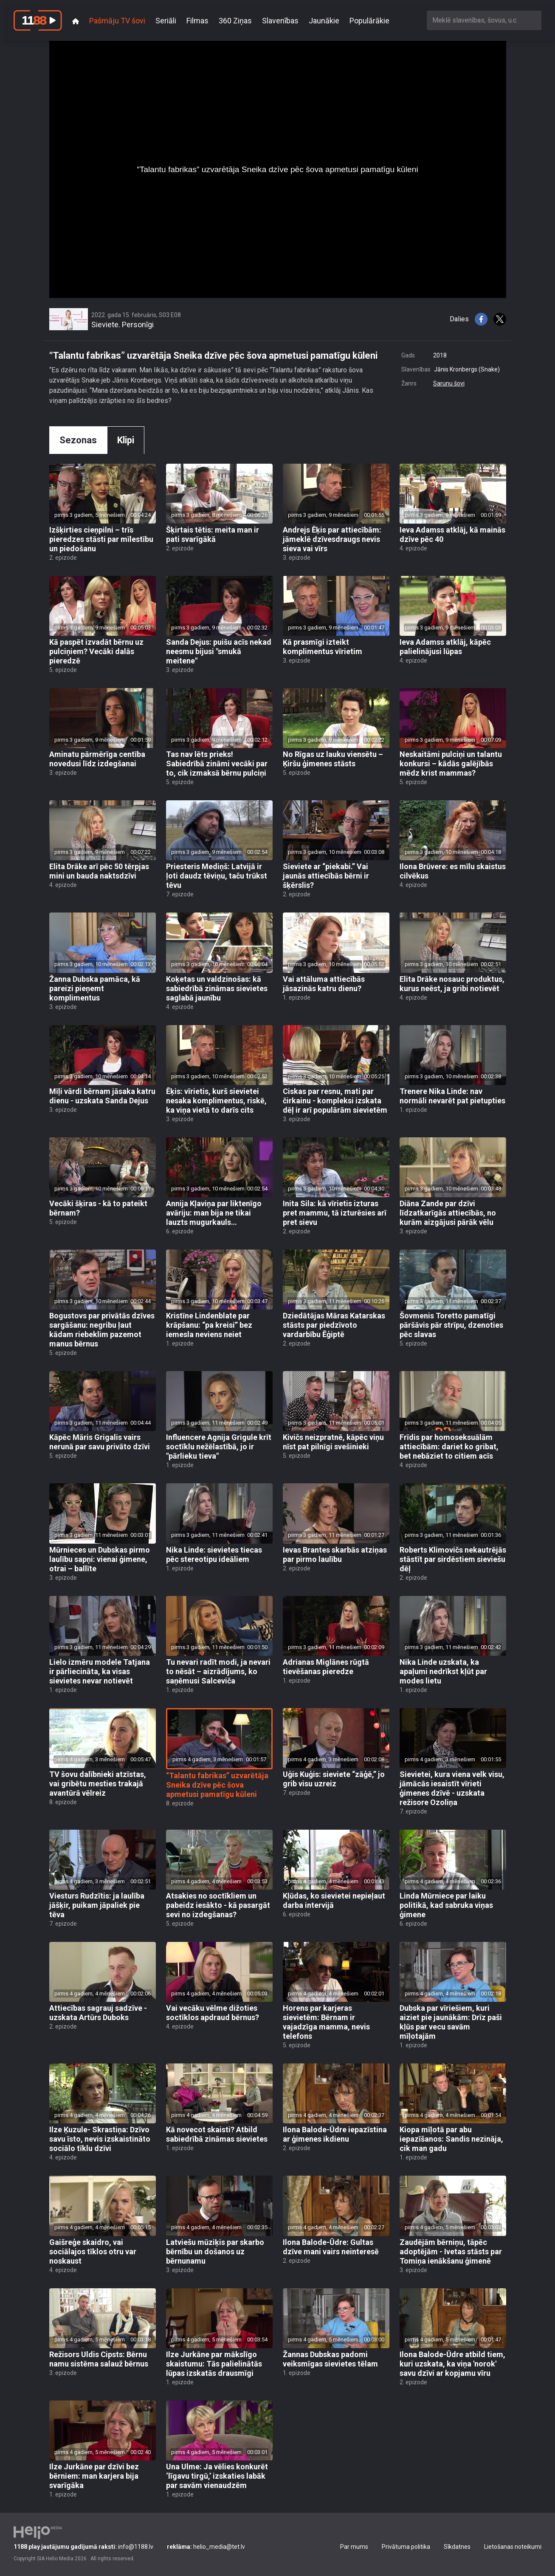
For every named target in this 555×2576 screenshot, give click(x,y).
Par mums (354, 2546)
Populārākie (369, 20)
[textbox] (484, 20)
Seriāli (165, 20)
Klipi (125, 440)
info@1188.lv (83, 2546)
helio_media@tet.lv (206, 2546)
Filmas (197, 20)
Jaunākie (324, 20)
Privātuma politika (406, 2546)
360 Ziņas (235, 20)
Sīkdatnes (457, 2546)
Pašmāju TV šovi (117, 20)
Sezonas (78, 440)
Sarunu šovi (449, 383)
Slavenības (280, 20)
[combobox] (484, 20)
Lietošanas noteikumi (512, 2546)
